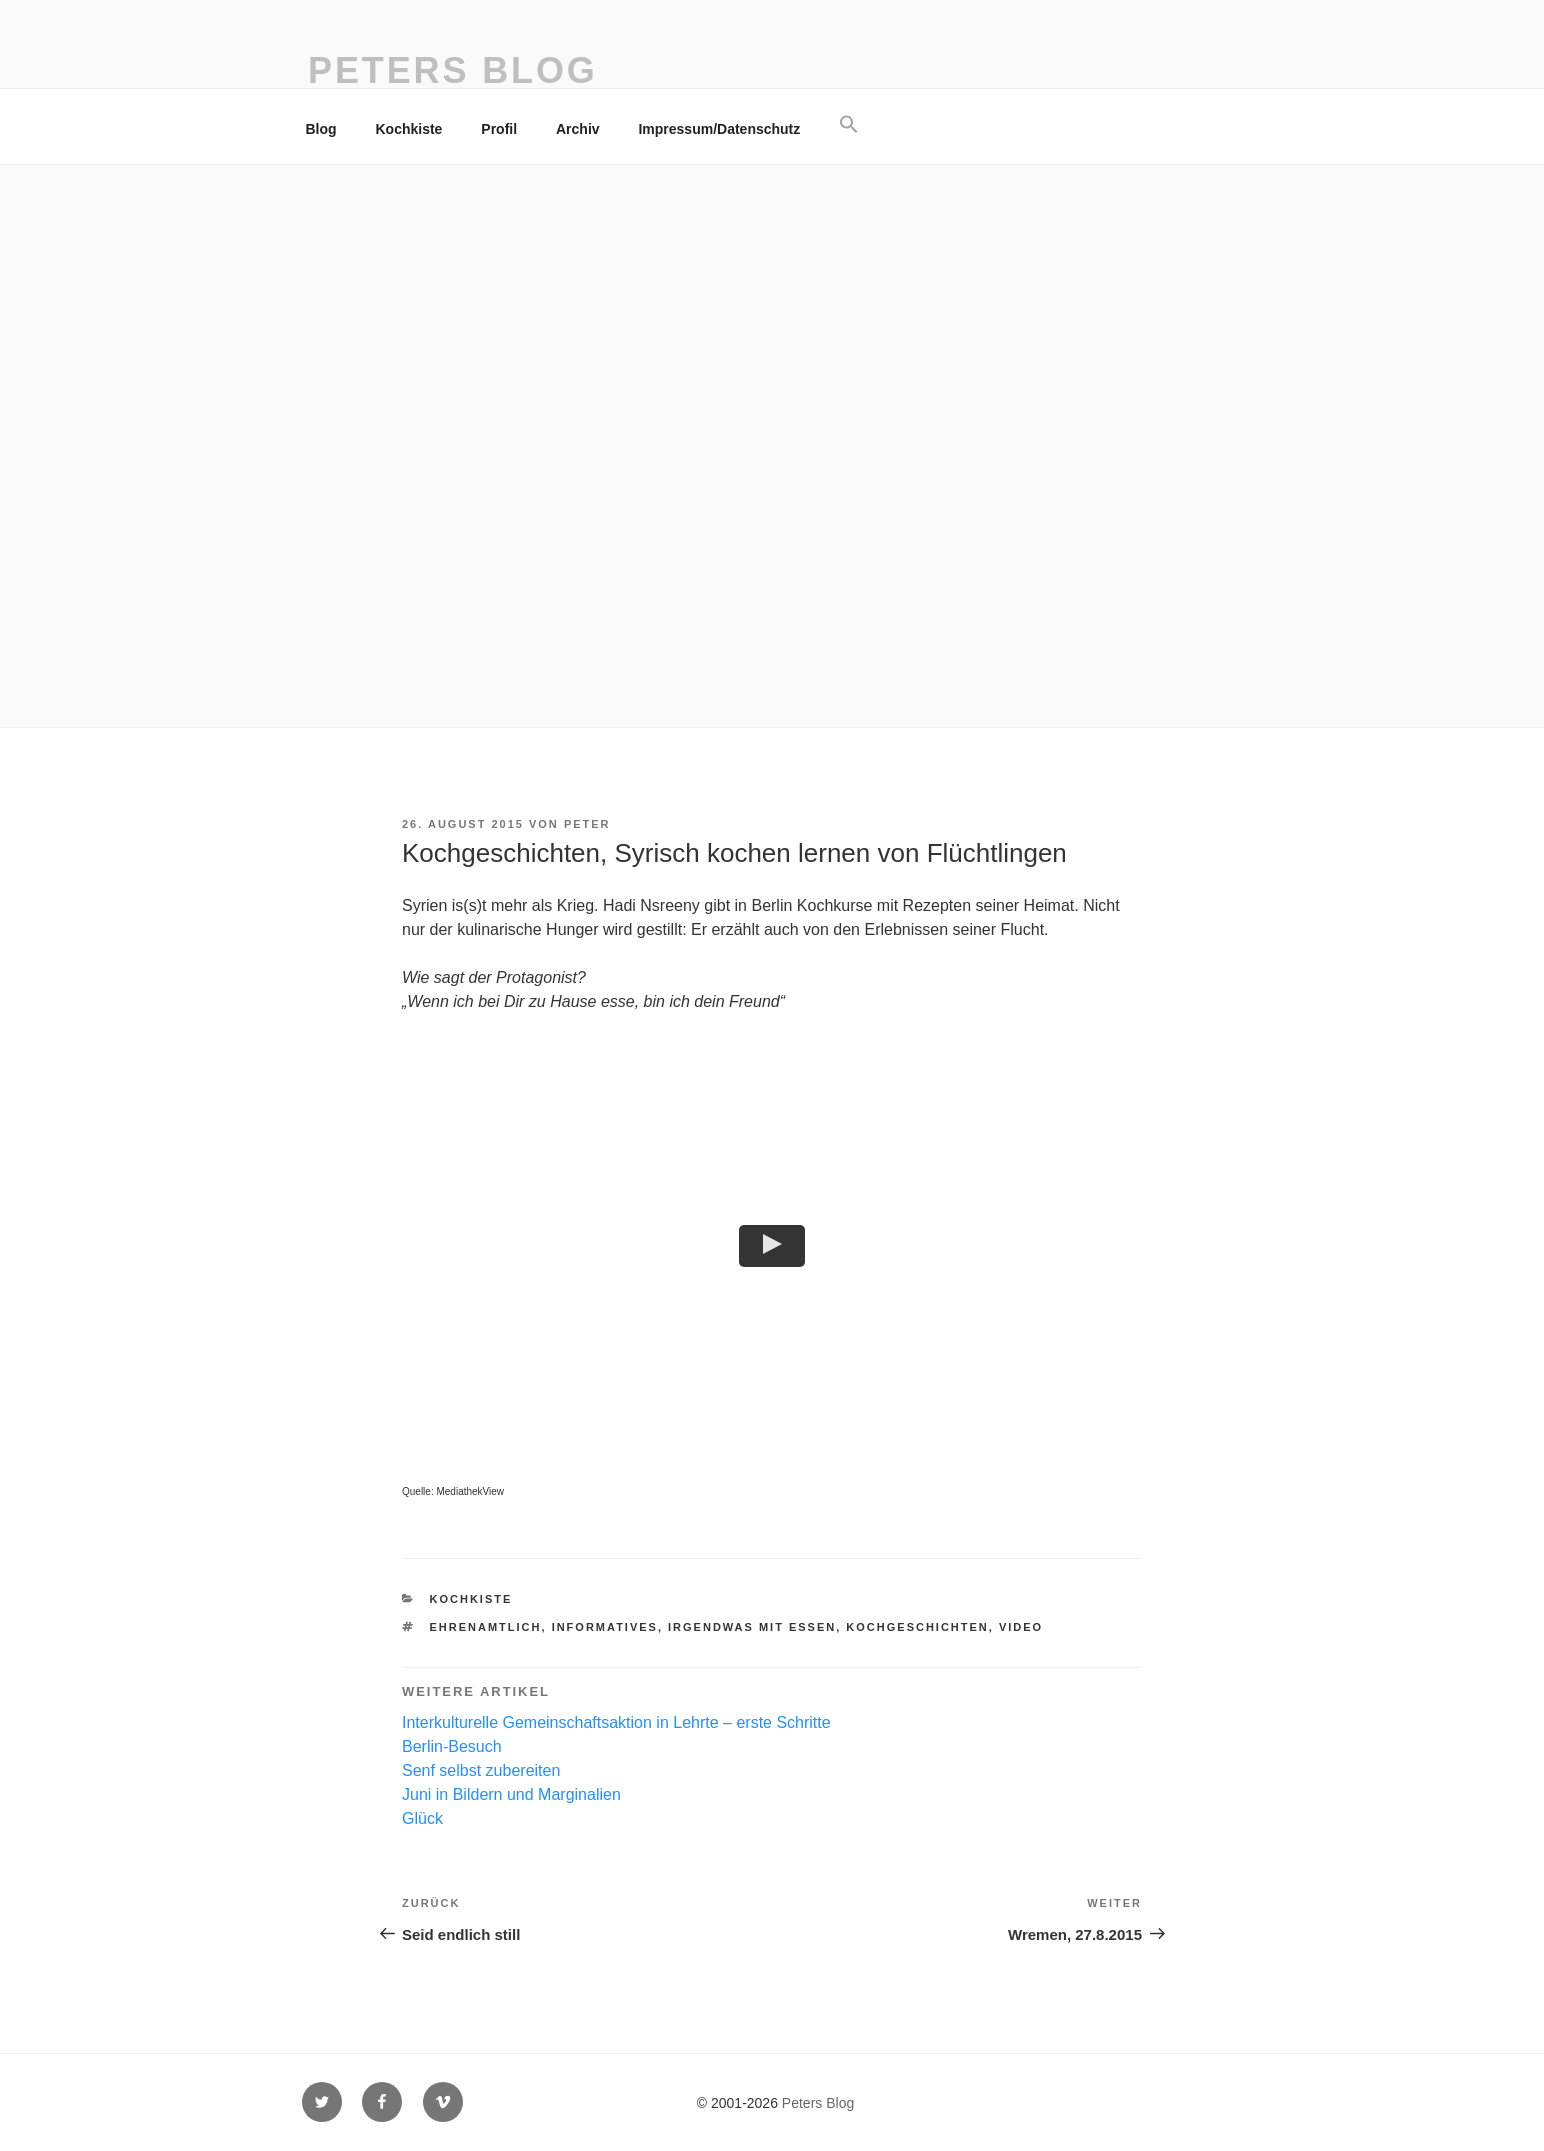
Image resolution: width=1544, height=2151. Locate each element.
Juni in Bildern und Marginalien (511, 1794)
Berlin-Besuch (452, 1746)
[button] (849, 125)
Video (1021, 1627)
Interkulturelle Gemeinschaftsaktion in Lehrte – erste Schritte (616, 1722)
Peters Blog (453, 70)
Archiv (578, 129)
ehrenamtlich (486, 1627)
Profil (499, 129)
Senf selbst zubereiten (481, 1770)
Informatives (605, 1627)
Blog (321, 129)
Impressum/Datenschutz (719, 129)
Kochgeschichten (917, 1627)
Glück (422, 1818)
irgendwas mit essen (752, 1627)
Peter (587, 824)
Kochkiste (409, 129)
